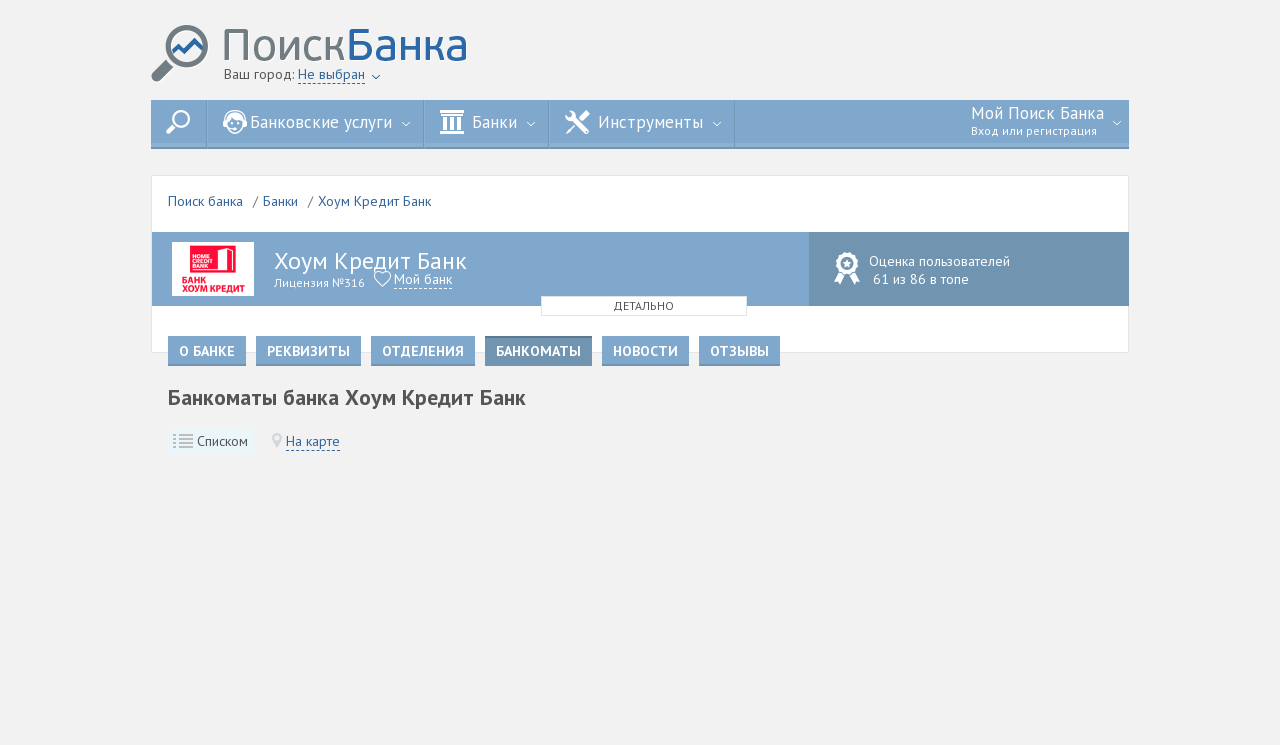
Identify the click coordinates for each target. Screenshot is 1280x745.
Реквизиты (308, 351)
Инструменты (643, 122)
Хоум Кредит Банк (374, 201)
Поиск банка (205, 201)
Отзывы (739, 351)
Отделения (423, 351)
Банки (487, 122)
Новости (645, 351)
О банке (207, 351)
